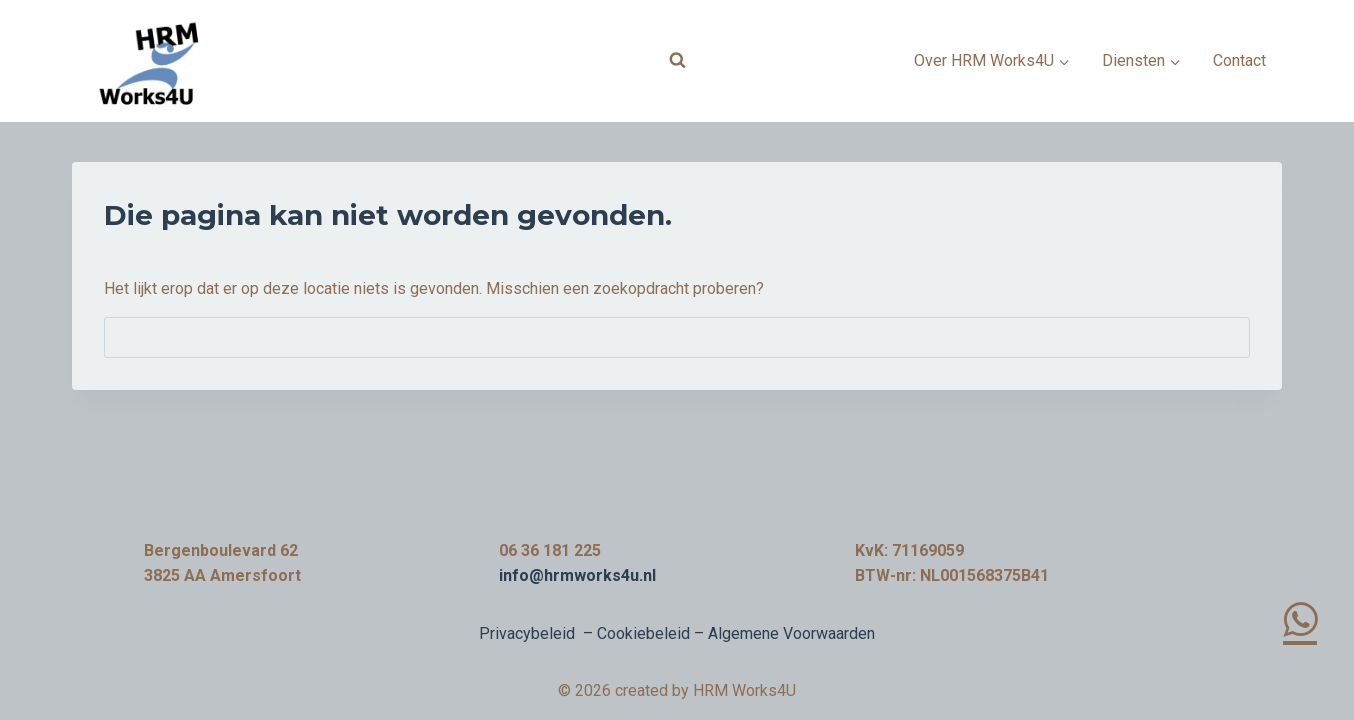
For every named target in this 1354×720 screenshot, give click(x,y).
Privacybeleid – (538, 633)
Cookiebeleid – (652, 633)
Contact (1239, 60)
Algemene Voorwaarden (791, 633)
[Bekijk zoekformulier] (677, 61)
